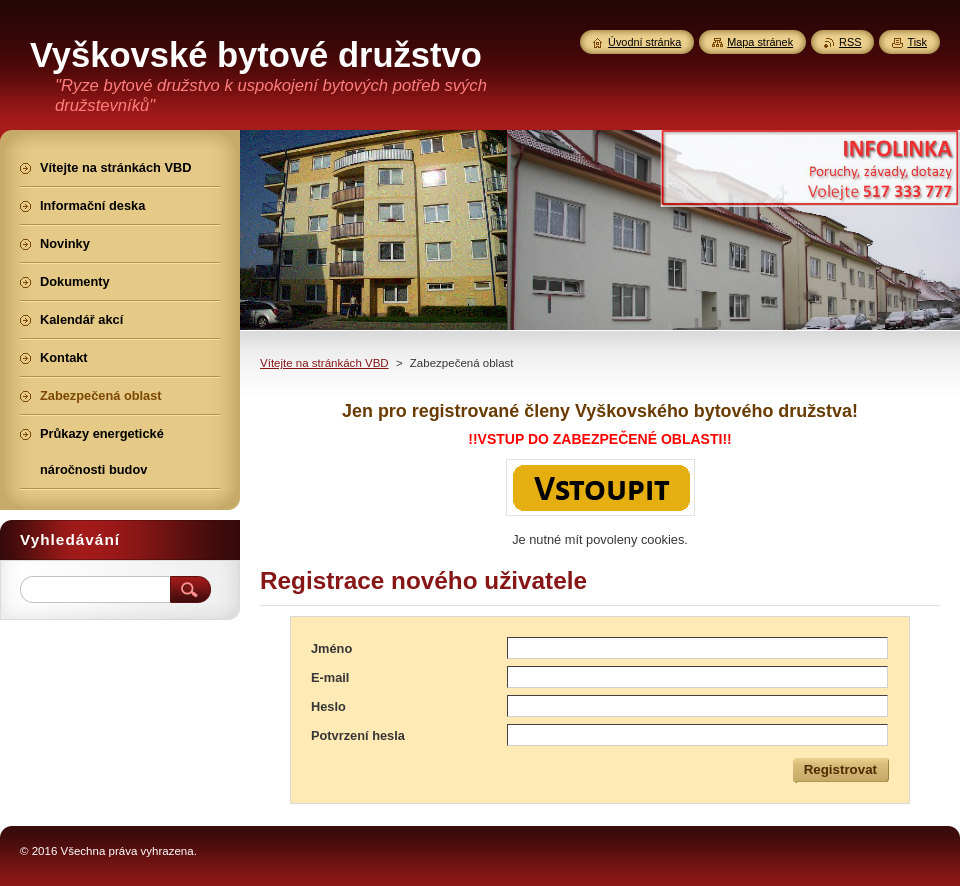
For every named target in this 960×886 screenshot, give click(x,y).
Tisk (917, 42)
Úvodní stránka (644, 42)
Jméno (331, 648)
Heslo (328, 706)
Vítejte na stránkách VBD (324, 363)
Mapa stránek (760, 42)
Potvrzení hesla (358, 735)
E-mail (330, 677)
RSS (850, 42)
